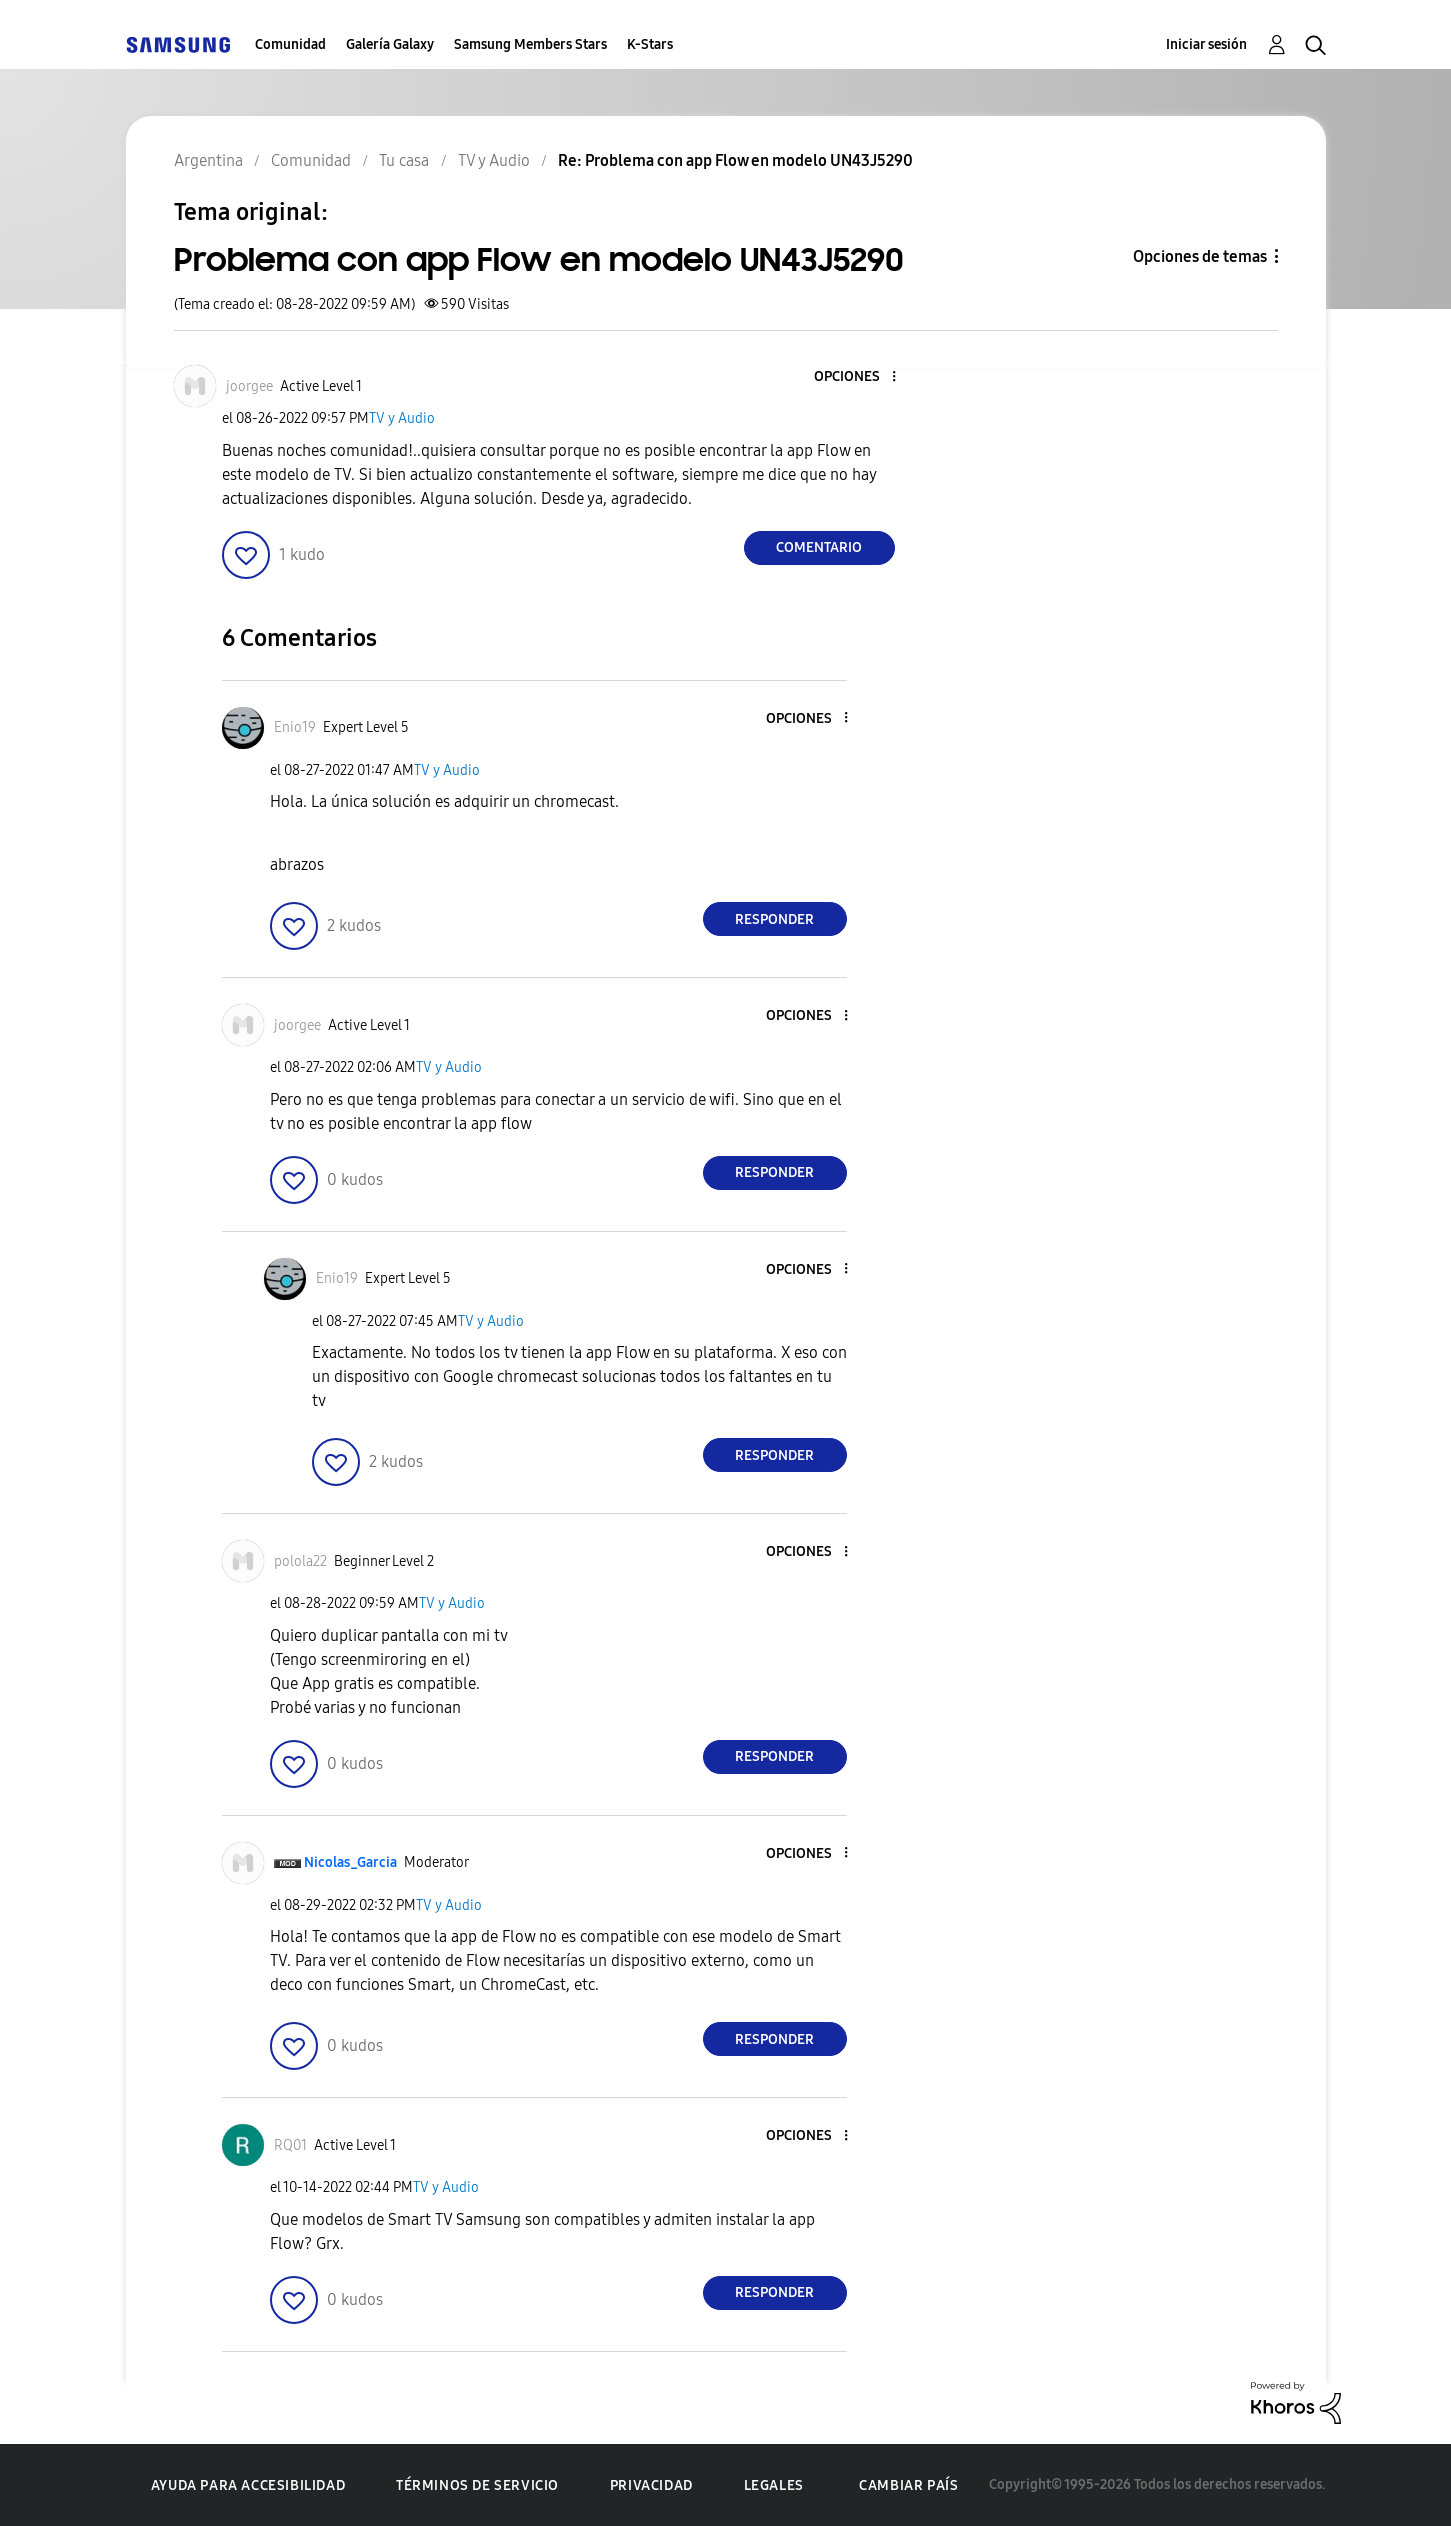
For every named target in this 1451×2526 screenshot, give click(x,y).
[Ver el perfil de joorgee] (249, 386)
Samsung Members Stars (530, 44)
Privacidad (651, 2485)
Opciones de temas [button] (1200, 256)
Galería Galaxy (390, 44)
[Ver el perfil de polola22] (300, 1561)
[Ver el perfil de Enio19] (295, 727)
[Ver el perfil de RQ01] (290, 2145)
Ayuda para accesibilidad (248, 2485)
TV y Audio (402, 418)
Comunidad (290, 44)
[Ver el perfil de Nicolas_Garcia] (350, 1862)
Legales (774, 2485)
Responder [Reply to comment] (774, 919)
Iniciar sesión (1206, 44)
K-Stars (650, 44)
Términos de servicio (477, 2485)
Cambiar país (908, 2485)
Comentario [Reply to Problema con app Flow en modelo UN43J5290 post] (819, 547)
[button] (860, 377)
